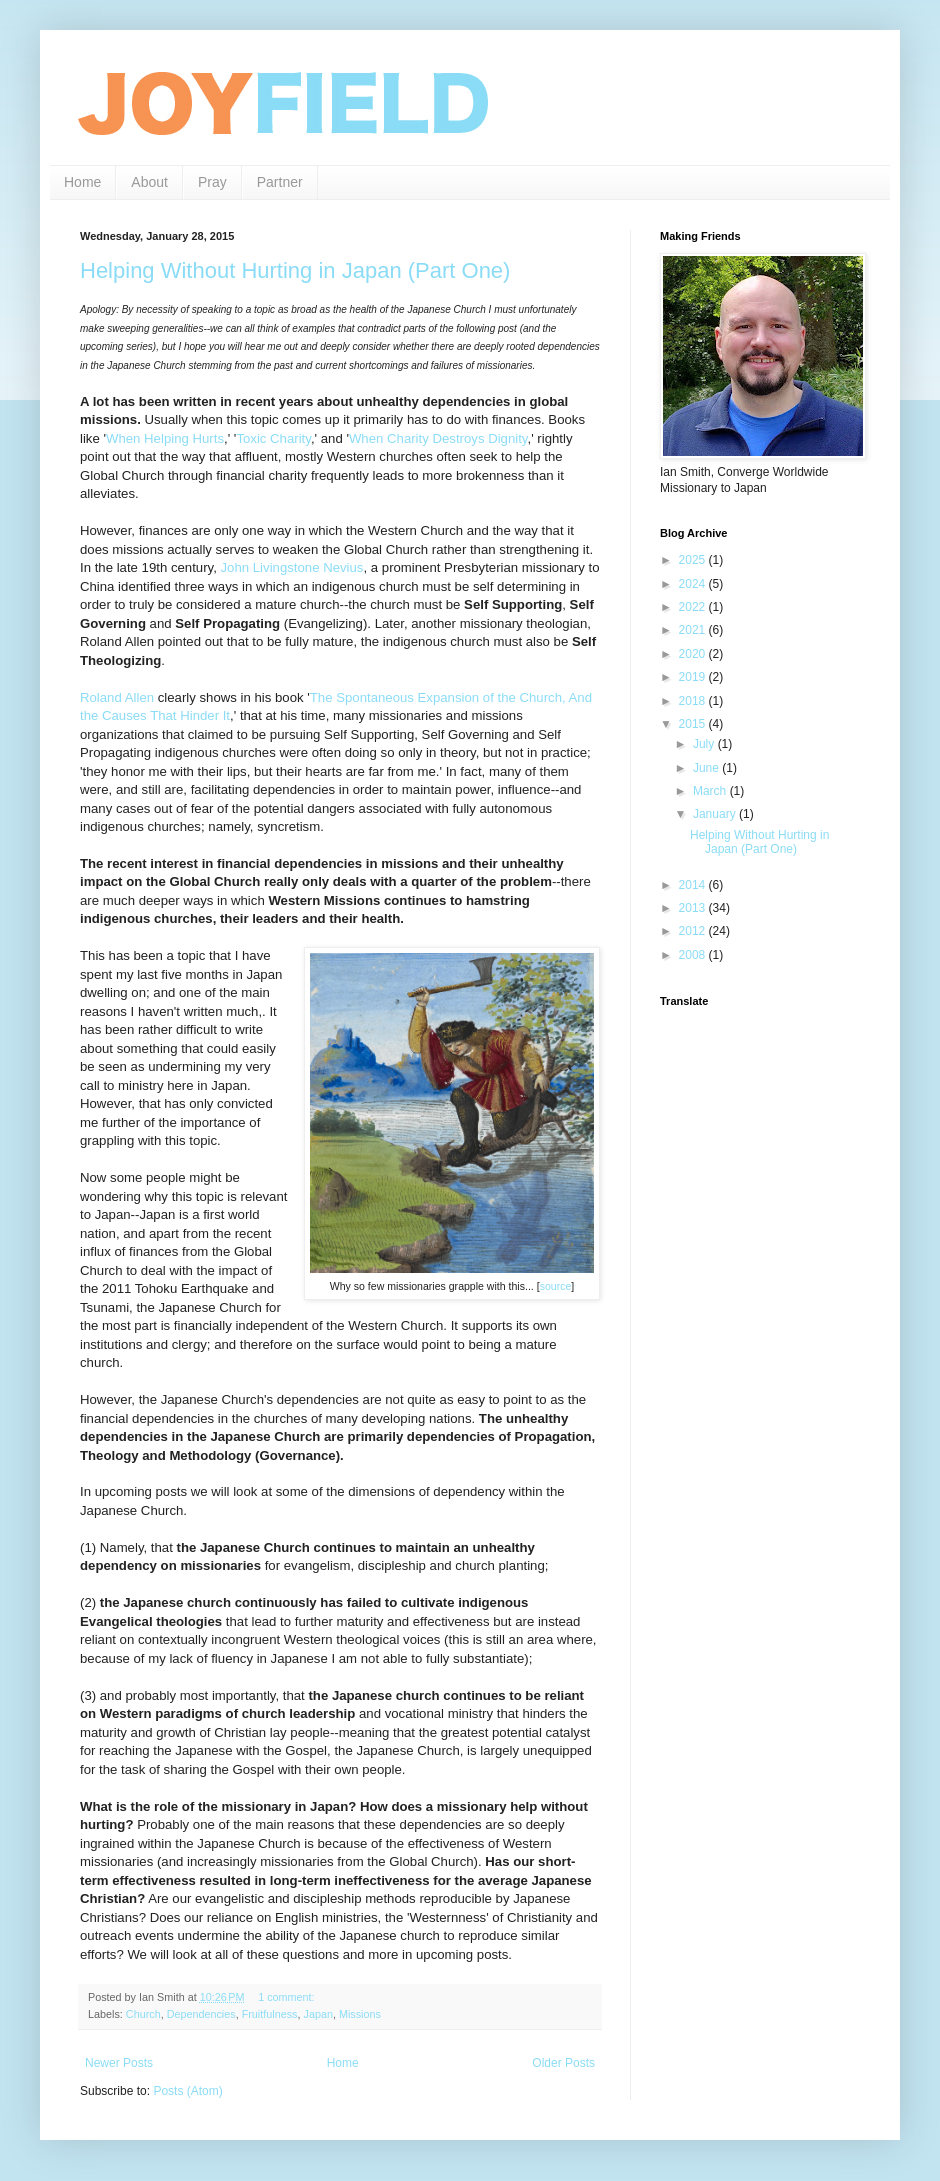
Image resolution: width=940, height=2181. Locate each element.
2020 (694, 654)
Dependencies (201, 2014)
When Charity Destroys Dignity (438, 438)
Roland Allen (117, 697)
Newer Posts (119, 2063)
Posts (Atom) (187, 2091)
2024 (694, 584)
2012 (694, 931)
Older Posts (563, 2063)
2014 (694, 885)
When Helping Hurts (165, 438)
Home (82, 182)
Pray (212, 182)
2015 (694, 724)
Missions (360, 2014)
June (707, 768)
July (705, 744)
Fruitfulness (270, 2014)
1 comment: (287, 1997)
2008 (694, 955)
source (556, 1286)
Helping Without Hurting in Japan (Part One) (295, 270)
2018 (694, 701)
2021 (694, 630)
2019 (694, 677)
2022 (694, 607)
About (149, 182)
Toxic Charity (273, 438)
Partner (280, 182)
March (711, 791)
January (716, 814)
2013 (694, 908)
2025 (694, 560)
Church (143, 2014)
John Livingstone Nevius (292, 567)
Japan (317, 2014)
